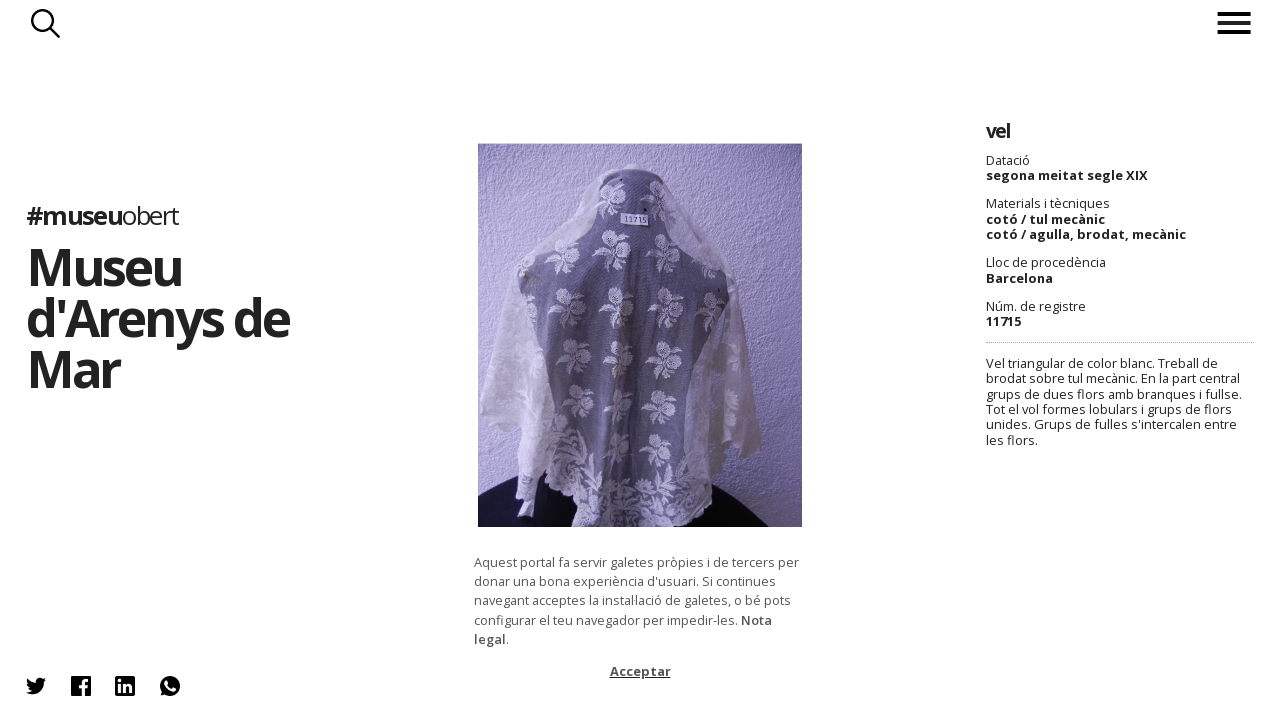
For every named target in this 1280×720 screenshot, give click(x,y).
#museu (102, 215)
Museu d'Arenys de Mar (157, 317)
